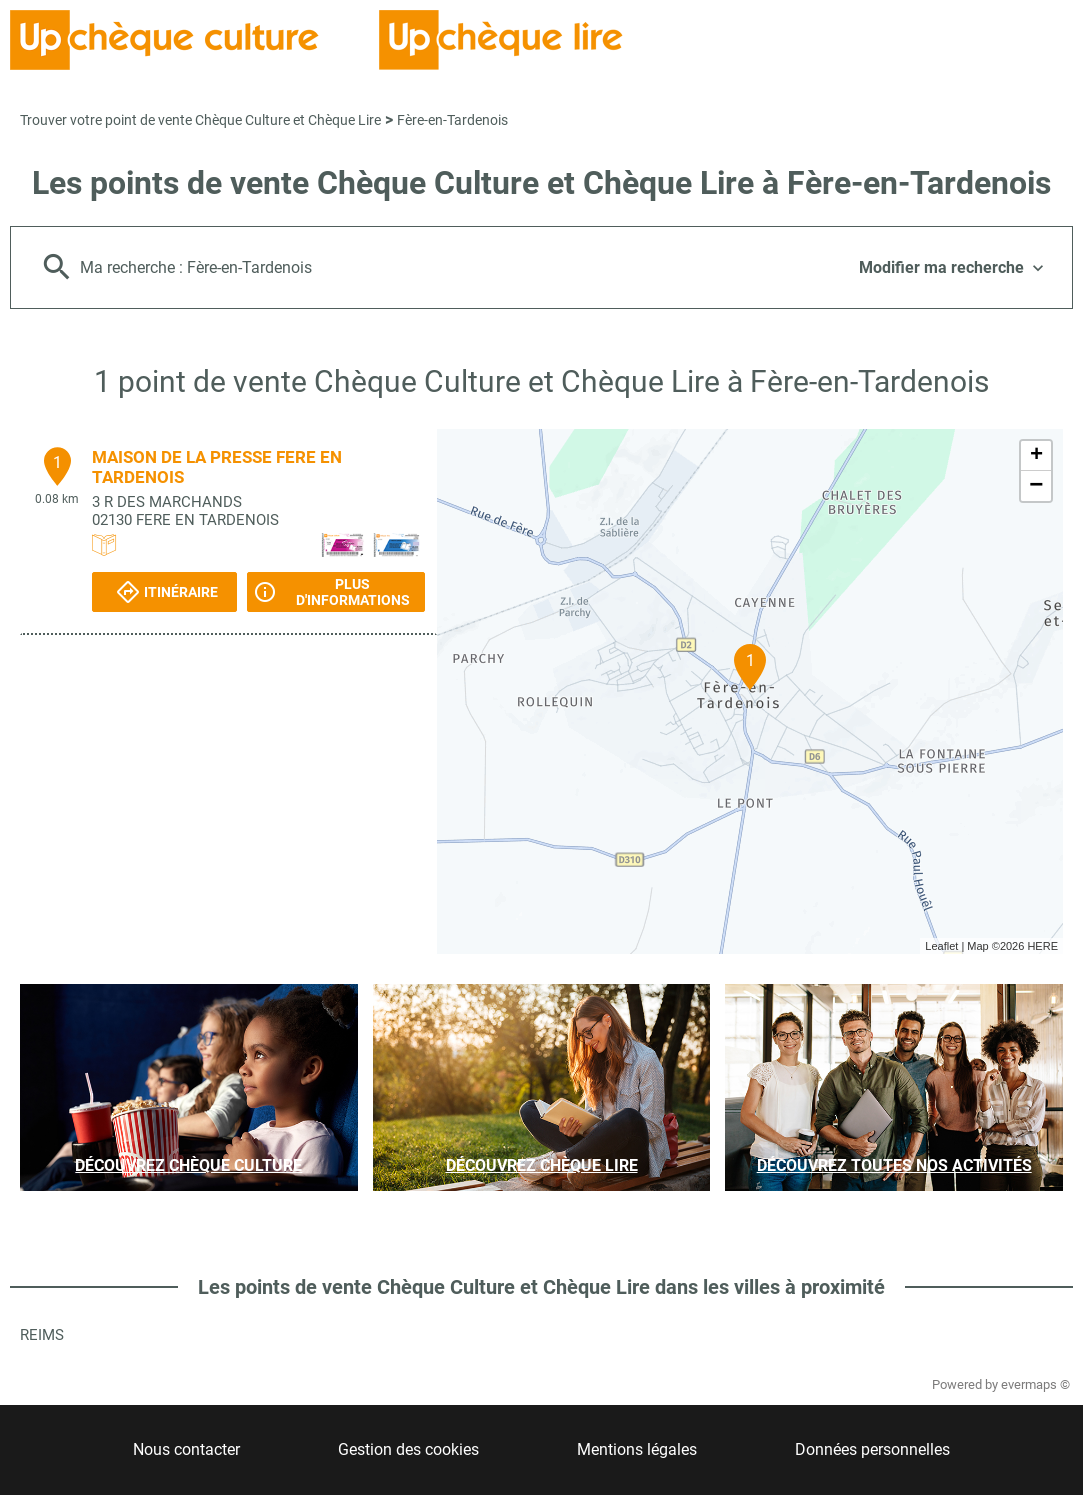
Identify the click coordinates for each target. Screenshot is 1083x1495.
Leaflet (941, 946)
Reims (42, 1335)
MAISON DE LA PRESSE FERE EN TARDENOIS (217, 467)
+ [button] (1036, 456)
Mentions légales (637, 1449)
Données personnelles (872, 1449)
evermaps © (1035, 1384)
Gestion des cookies (408, 1449)
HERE (1042, 946)
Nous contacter (186, 1449)
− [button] (1036, 486)
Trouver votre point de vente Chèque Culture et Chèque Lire (200, 120)
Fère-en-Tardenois (452, 120)
